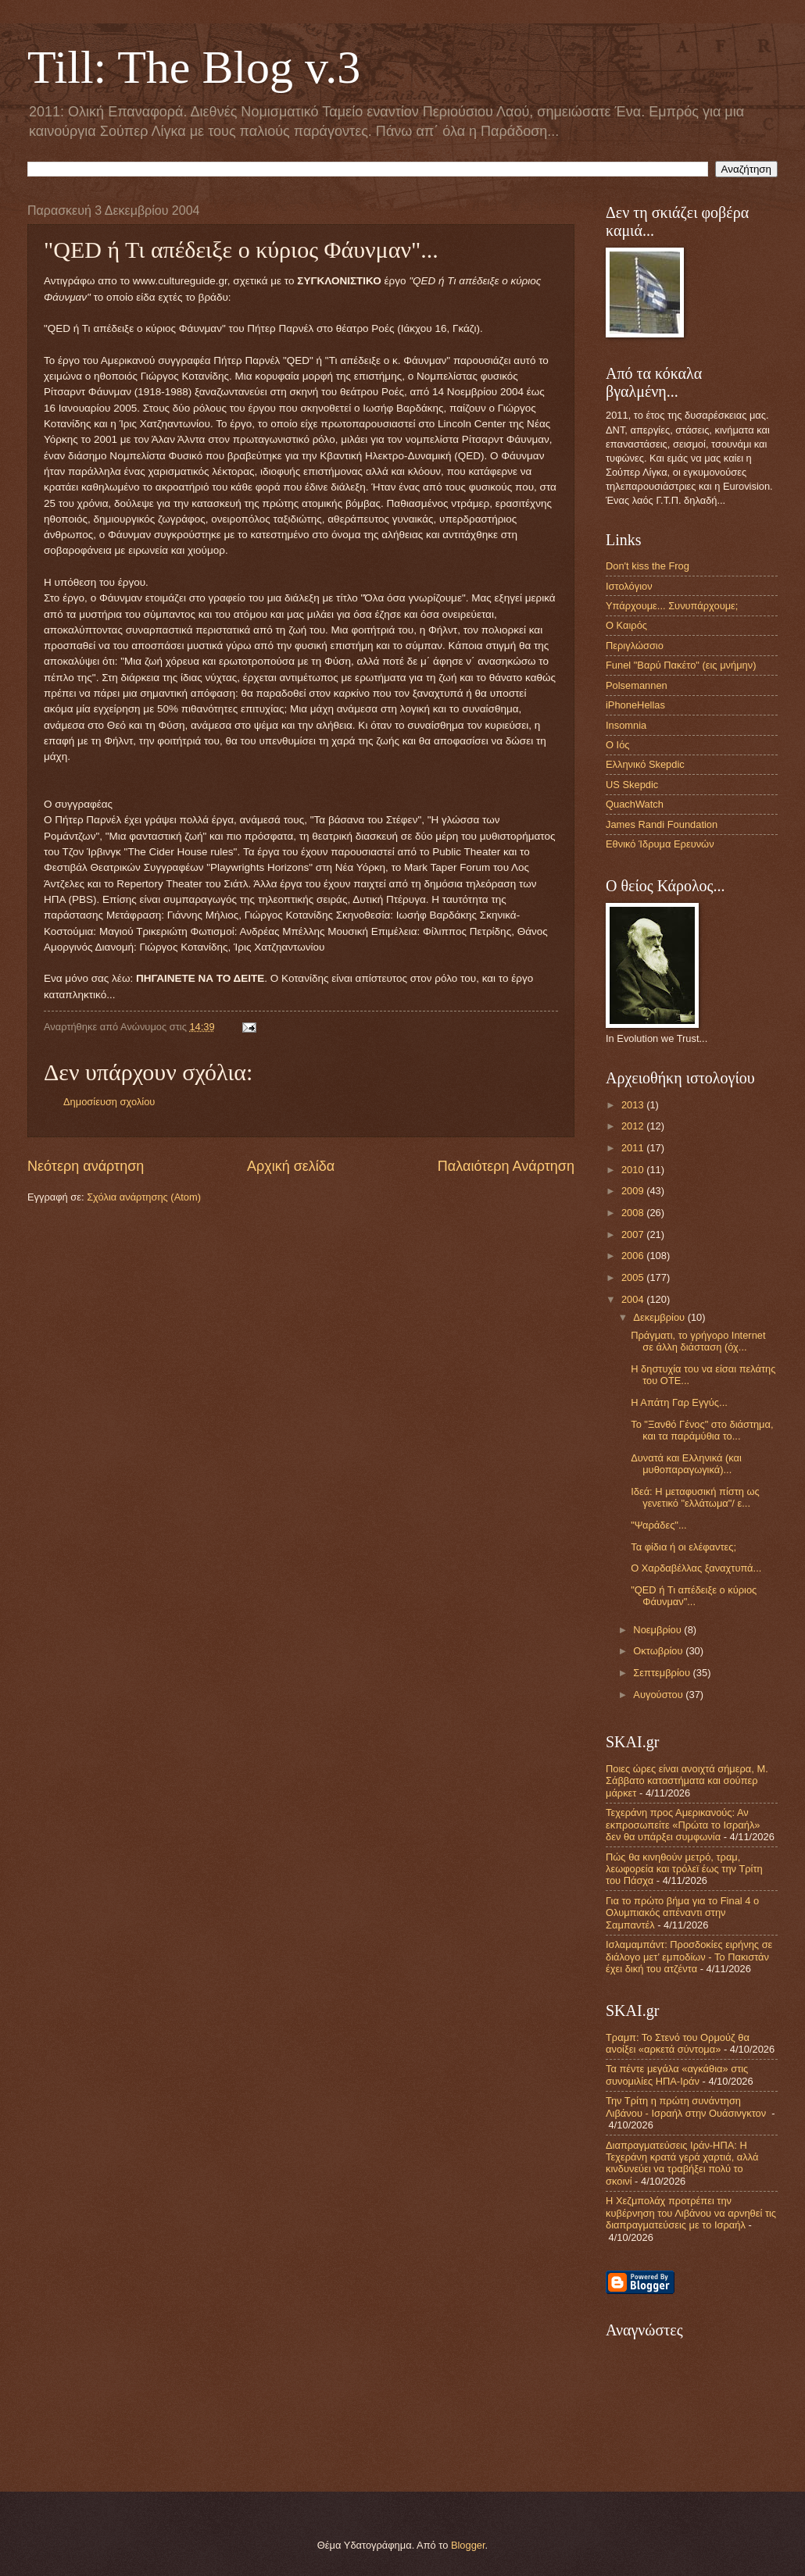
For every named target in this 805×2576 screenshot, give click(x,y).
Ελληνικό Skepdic (645, 764)
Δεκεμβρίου (660, 1317)
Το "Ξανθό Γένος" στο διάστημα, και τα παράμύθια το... (702, 1430)
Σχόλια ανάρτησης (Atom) (144, 1197)
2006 (633, 1255)
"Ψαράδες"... (658, 1525)
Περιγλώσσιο (635, 645)
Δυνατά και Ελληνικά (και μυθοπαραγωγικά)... (686, 1463)
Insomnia (626, 725)
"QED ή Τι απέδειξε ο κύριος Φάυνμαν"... (694, 1595)
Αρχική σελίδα (291, 1166)
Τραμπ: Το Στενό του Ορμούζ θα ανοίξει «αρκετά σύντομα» (678, 2043)
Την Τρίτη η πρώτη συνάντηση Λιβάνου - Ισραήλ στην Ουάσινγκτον (687, 2106)
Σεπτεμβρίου (662, 1673)
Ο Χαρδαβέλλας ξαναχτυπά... (696, 1568)
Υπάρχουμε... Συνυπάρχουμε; (672, 606)
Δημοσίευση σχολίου (109, 1102)
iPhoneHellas (635, 705)
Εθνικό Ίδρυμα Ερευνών (660, 844)
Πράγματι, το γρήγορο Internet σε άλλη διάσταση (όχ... (698, 1341)
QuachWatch (635, 804)
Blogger (468, 2545)
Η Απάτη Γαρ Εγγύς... (679, 1402)
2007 (633, 1234)
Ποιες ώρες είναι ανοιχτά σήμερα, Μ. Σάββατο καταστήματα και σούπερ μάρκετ (687, 1781)
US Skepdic (632, 784)
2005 (633, 1277)
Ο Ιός (618, 745)
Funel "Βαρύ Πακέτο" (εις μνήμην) (681, 665)
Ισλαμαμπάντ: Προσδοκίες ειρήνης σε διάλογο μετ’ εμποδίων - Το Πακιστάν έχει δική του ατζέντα (689, 1957)
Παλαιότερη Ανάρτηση (506, 1166)
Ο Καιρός (626, 625)
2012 (633, 1126)
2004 (633, 1299)
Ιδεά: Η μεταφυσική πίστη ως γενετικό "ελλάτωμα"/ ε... (695, 1497)
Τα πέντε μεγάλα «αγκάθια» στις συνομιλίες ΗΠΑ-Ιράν (677, 2074)
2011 (633, 1148)
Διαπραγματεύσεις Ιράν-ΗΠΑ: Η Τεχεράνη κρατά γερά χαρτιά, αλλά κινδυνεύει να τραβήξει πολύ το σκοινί (682, 2163)
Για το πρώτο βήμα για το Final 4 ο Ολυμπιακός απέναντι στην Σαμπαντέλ (682, 1913)
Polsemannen (636, 685)
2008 (633, 1212)
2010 (633, 1170)
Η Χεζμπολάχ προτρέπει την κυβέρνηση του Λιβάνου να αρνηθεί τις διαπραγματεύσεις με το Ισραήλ (691, 2213)
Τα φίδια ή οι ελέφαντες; (683, 1547)
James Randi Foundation (661, 824)
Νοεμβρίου (658, 1630)
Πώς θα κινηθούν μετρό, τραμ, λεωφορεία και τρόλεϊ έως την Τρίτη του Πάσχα (684, 1869)
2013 (633, 1105)
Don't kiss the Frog (647, 566)
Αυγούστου (659, 1694)
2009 (633, 1191)
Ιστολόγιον (629, 586)
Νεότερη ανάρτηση (85, 1166)
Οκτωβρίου (659, 1651)
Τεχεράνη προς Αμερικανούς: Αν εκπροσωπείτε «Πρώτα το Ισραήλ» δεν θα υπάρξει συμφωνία (683, 1825)
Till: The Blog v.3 (193, 67)
